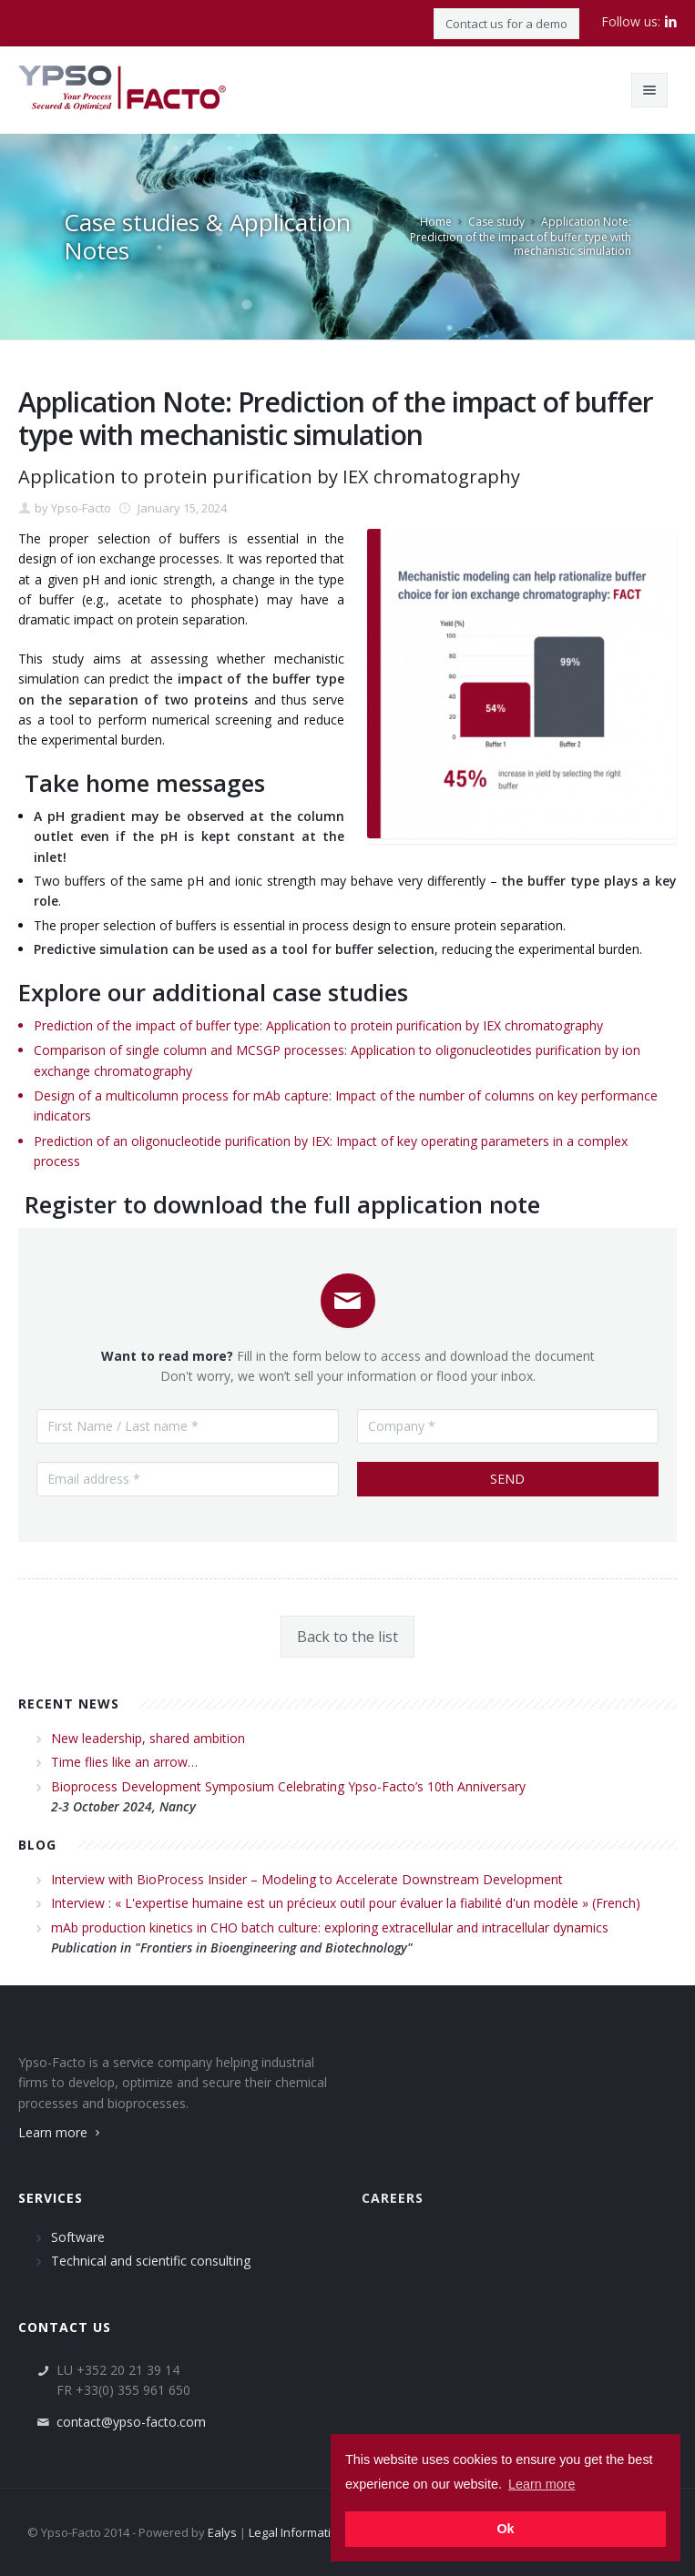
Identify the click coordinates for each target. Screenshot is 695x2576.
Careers (393, 2197)
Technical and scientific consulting (150, 2260)
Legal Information (297, 2532)
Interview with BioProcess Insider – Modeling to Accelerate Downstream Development (307, 1879)
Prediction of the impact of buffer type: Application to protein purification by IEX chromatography (318, 1025)
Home (436, 221)
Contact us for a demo (506, 23)
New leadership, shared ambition (148, 1738)
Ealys (222, 2532)
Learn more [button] (542, 2484)
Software (78, 2237)
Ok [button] (505, 2528)
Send (507, 1478)
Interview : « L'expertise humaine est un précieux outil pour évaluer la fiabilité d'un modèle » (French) (345, 1903)
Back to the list (347, 1637)
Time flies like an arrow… (124, 1761)
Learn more (61, 2132)
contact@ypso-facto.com (131, 2421)
